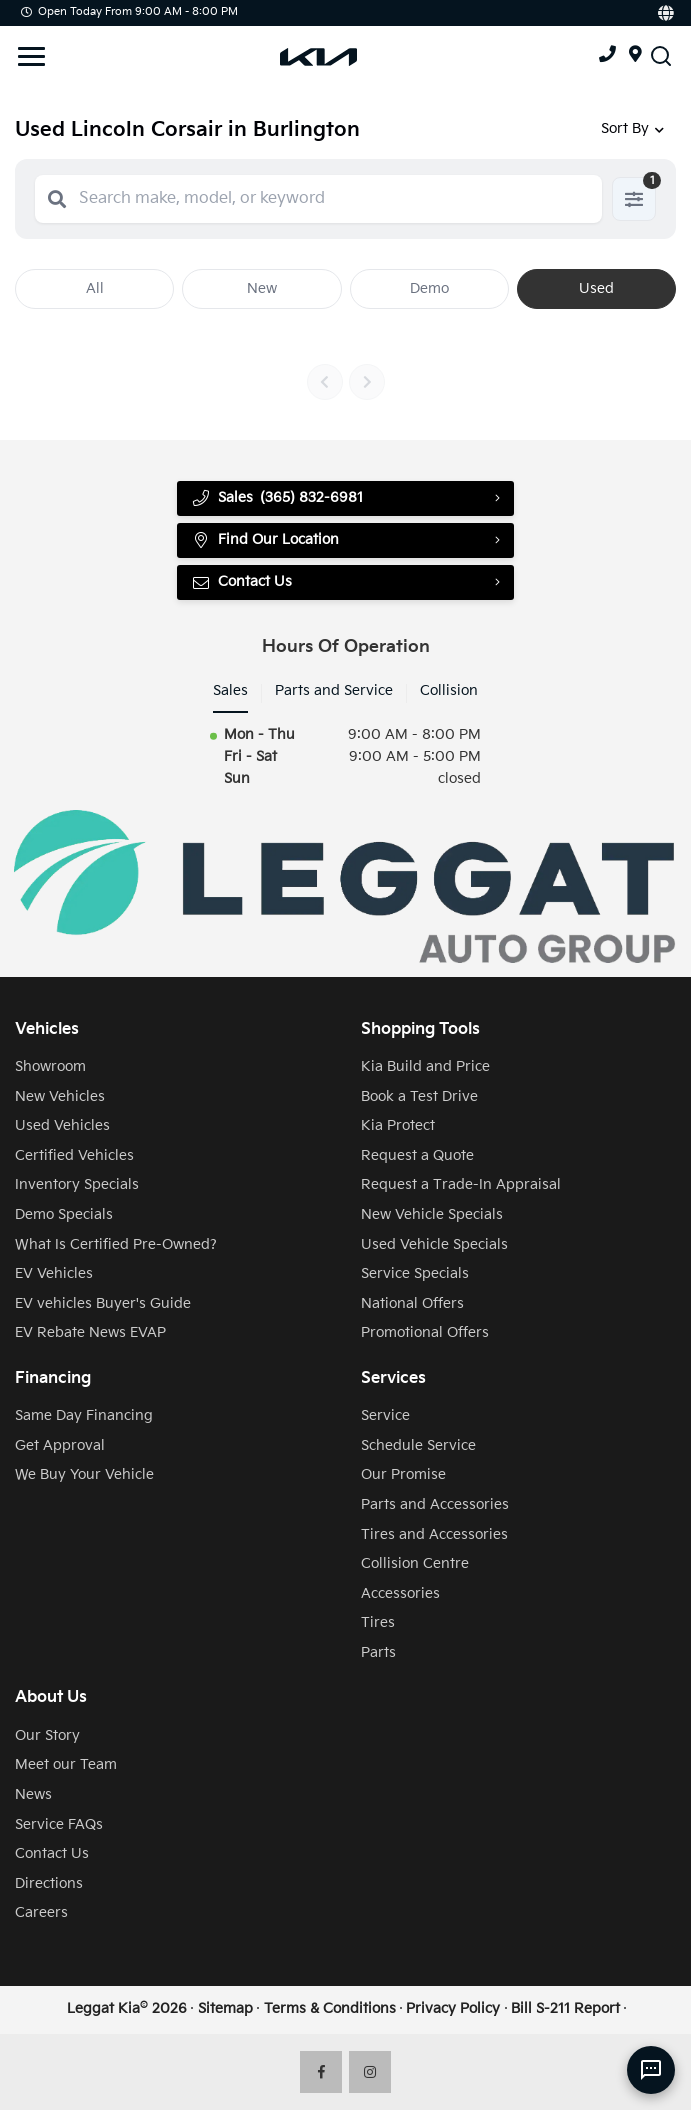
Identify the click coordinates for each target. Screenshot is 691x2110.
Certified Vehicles (74, 1156)
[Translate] (664, 13)
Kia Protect (398, 1126)
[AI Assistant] (651, 2070)
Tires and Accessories (434, 1535)
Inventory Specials (77, 1185)
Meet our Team (66, 1765)
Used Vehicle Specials (434, 1245)
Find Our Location (265, 540)
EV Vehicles (54, 1274)
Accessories (400, 1594)
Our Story (47, 1736)
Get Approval (60, 1446)
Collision (449, 691)
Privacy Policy (453, 2009)
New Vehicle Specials (432, 1215)
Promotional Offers (425, 1333)
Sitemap (225, 2009)
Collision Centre (415, 1564)
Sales (230, 691)
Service (385, 1416)
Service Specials (415, 1274)
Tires (378, 1623)
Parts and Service (334, 691)
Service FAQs (59, 1825)
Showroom (50, 1067)
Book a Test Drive (419, 1097)
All (95, 288)
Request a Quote (417, 1156)
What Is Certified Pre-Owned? (116, 1245)
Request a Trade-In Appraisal (461, 1185)
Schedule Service (418, 1446)
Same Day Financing (84, 1416)
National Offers (412, 1304)
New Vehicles (60, 1097)
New (262, 288)
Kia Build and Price (425, 1067)
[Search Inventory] (661, 55)
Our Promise (403, 1475)
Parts (378, 1653)
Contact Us (241, 582)
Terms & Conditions (330, 2009)
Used (596, 288)
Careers (41, 1913)
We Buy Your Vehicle (84, 1475)
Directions (49, 1884)
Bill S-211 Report (565, 2009)
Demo (429, 288)
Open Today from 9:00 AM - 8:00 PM (129, 11)
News (33, 1795)
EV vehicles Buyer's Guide (103, 1304)
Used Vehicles (62, 1126)
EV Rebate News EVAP (90, 1333)
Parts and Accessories (435, 1505)
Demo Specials (64, 1215)
